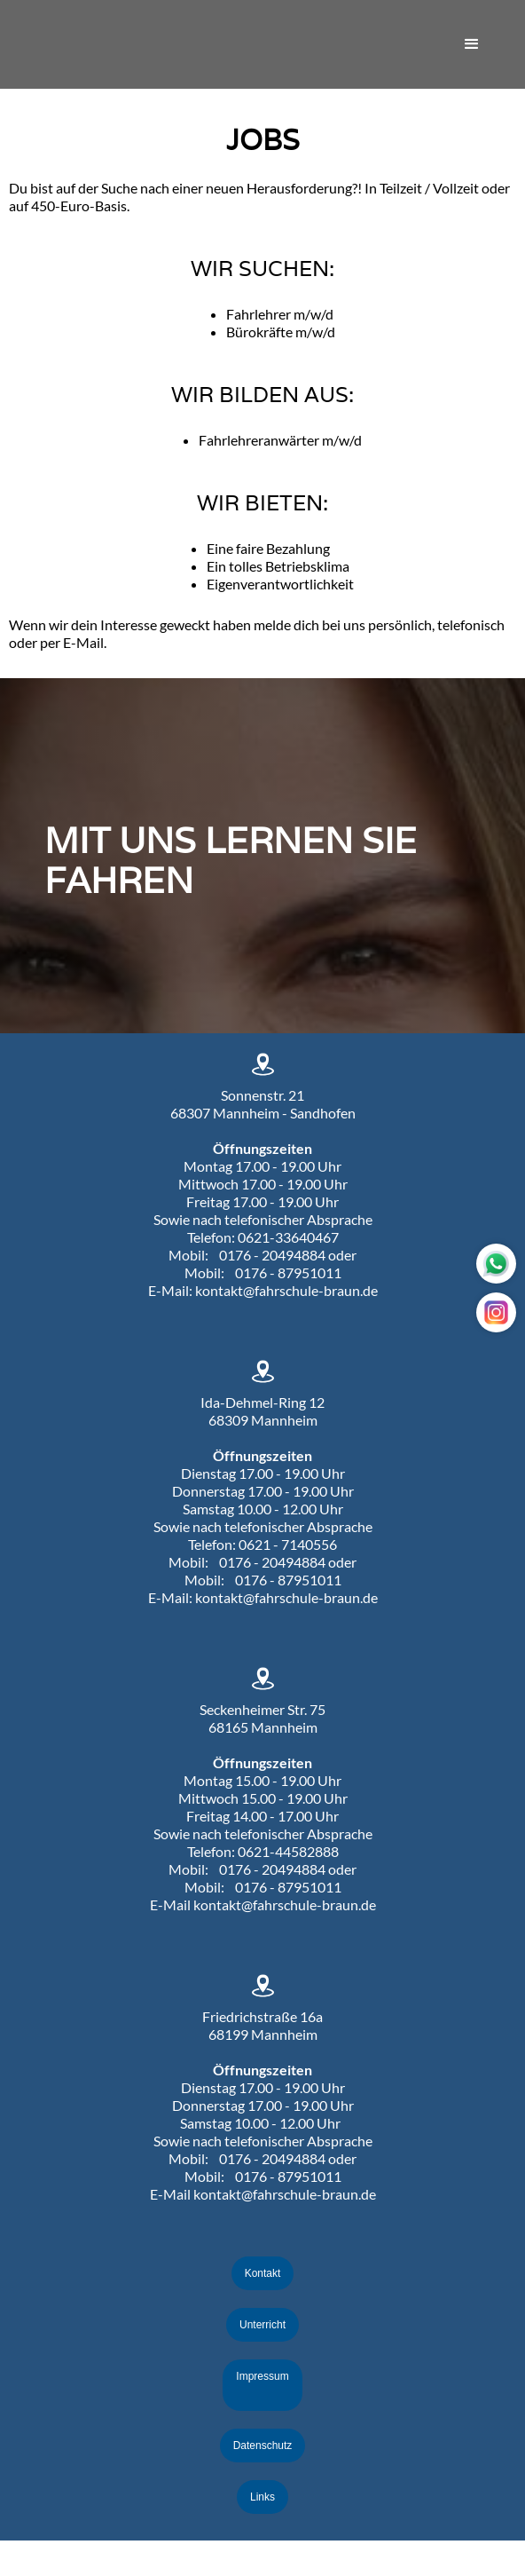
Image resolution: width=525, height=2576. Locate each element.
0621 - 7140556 (288, 1544)
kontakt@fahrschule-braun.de (286, 1290)
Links (262, 2497)
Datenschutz (263, 2445)
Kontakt (263, 2273)
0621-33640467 (288, 1237)
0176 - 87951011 (288, 1272)
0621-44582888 (288, 1851)
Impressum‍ (262, 2376)
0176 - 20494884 (272, 1254)
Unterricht (262, 2325)
